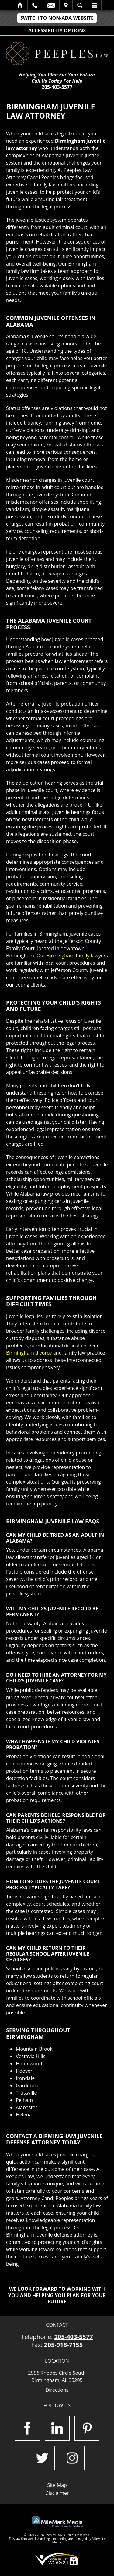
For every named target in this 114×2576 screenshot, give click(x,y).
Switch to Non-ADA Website (57, 18)
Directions (57, 2390)
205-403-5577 (57, 87)
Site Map (57, 2485)
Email (50, 5)
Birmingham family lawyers (77, 955)
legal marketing (56, 2538)
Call (35, 5)
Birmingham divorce (29, 1352)
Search (80, 5)
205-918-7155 (63, 2345)
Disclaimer (57, 2493)
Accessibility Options (57, 30)
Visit (66, 5)
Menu (94, 5)
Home (20, 5)
